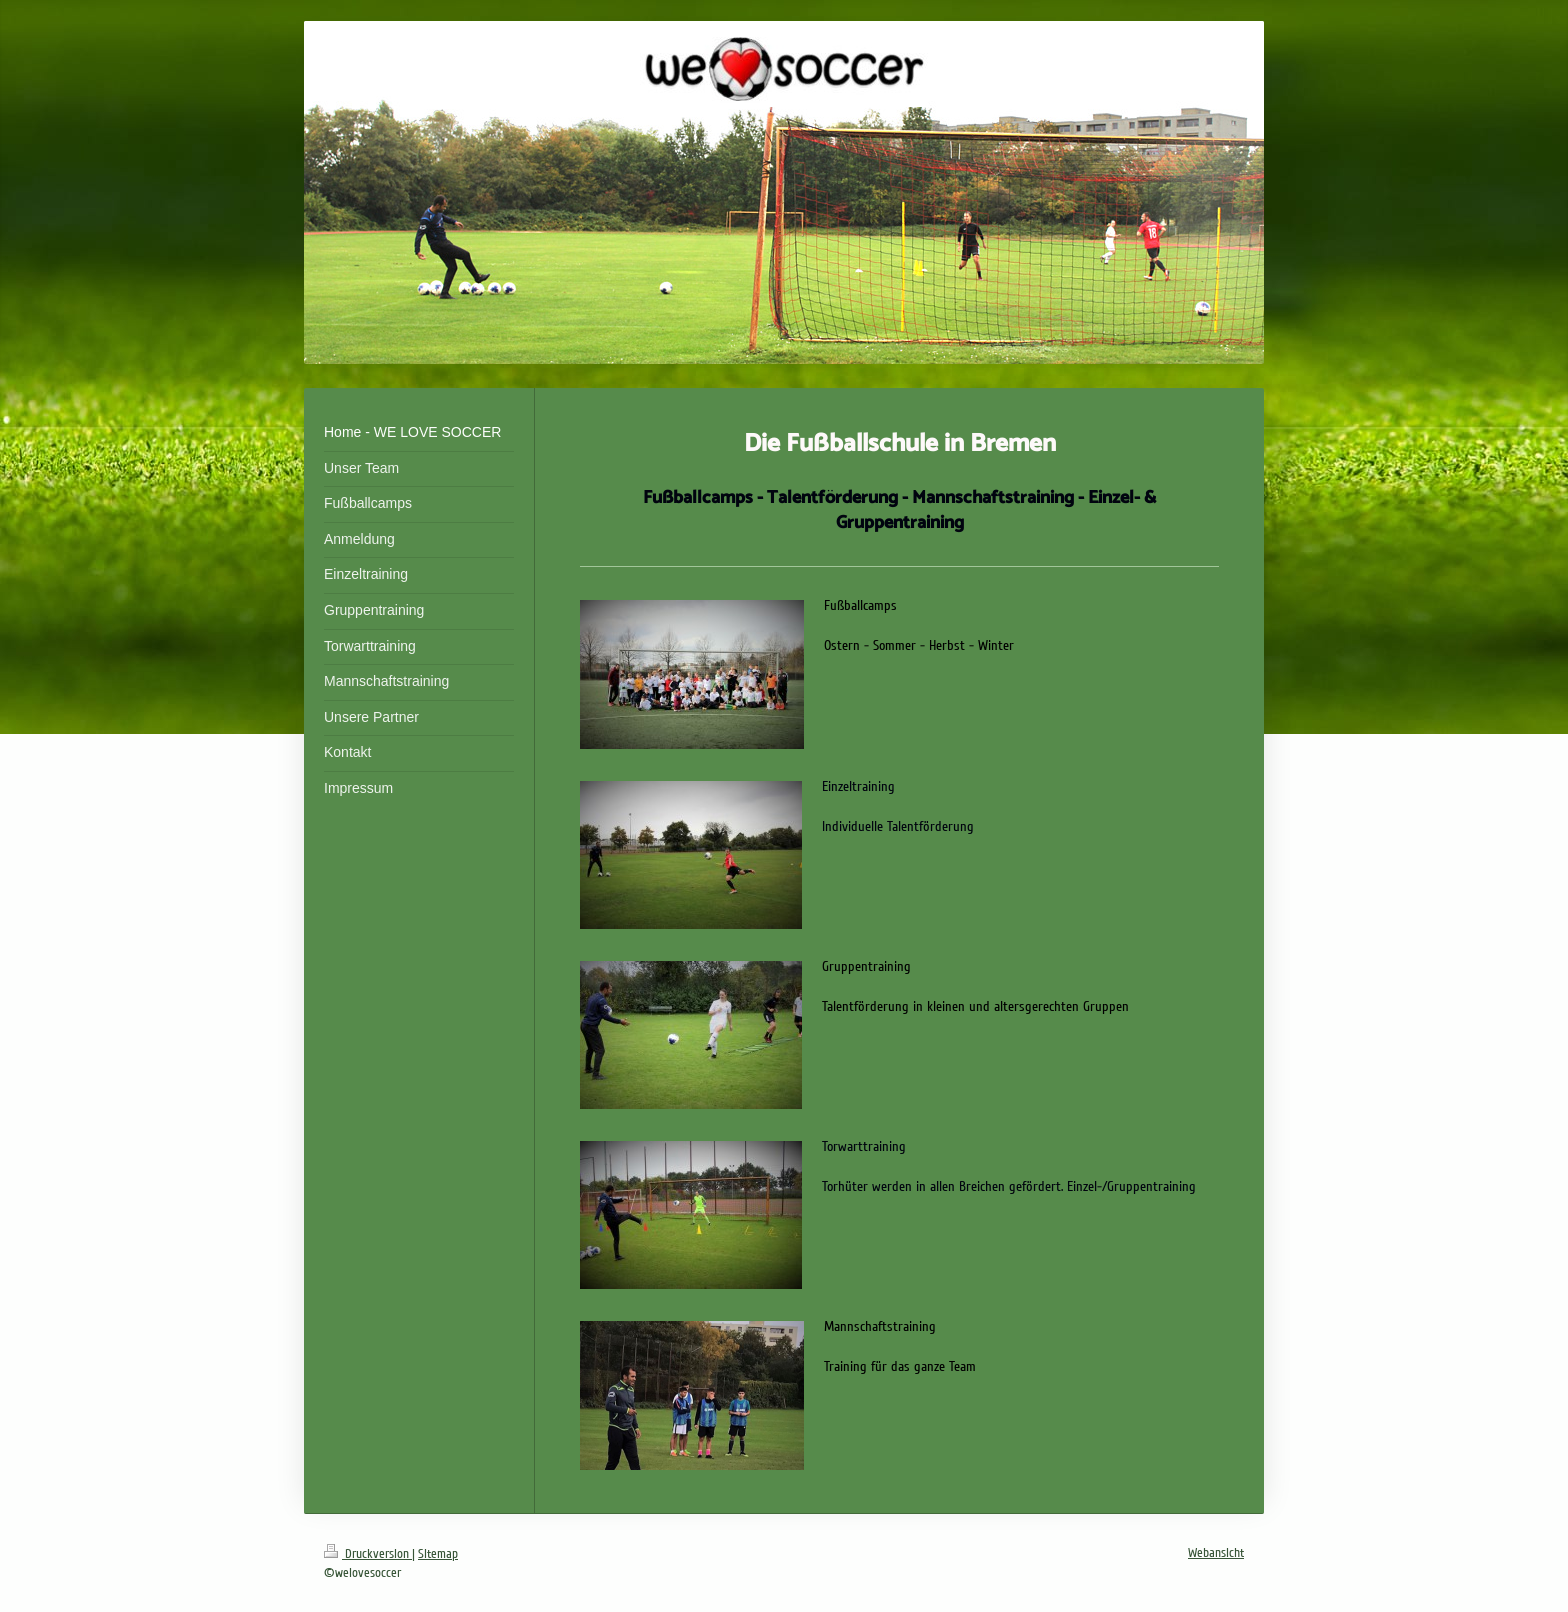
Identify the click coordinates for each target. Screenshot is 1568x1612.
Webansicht (1216, 1553)
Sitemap (438, 1554)
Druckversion (368, 1554)
